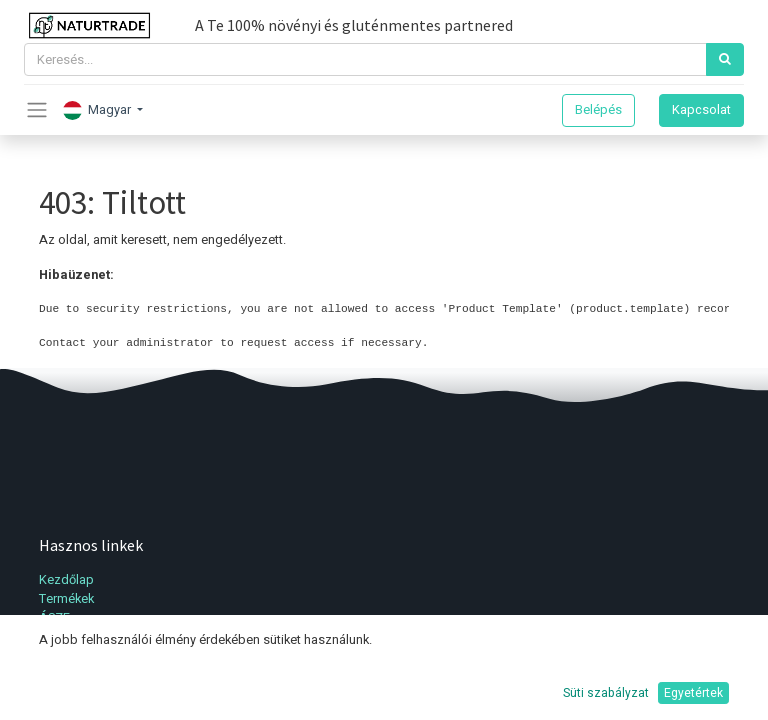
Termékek (66, 599)
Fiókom (60, 637)
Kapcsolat (701, 110)
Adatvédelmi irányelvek (105, 676)
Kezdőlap (66, 580)
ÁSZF (54, 618)
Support (62, 695)
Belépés (598, 110)
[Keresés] (725, 59)
